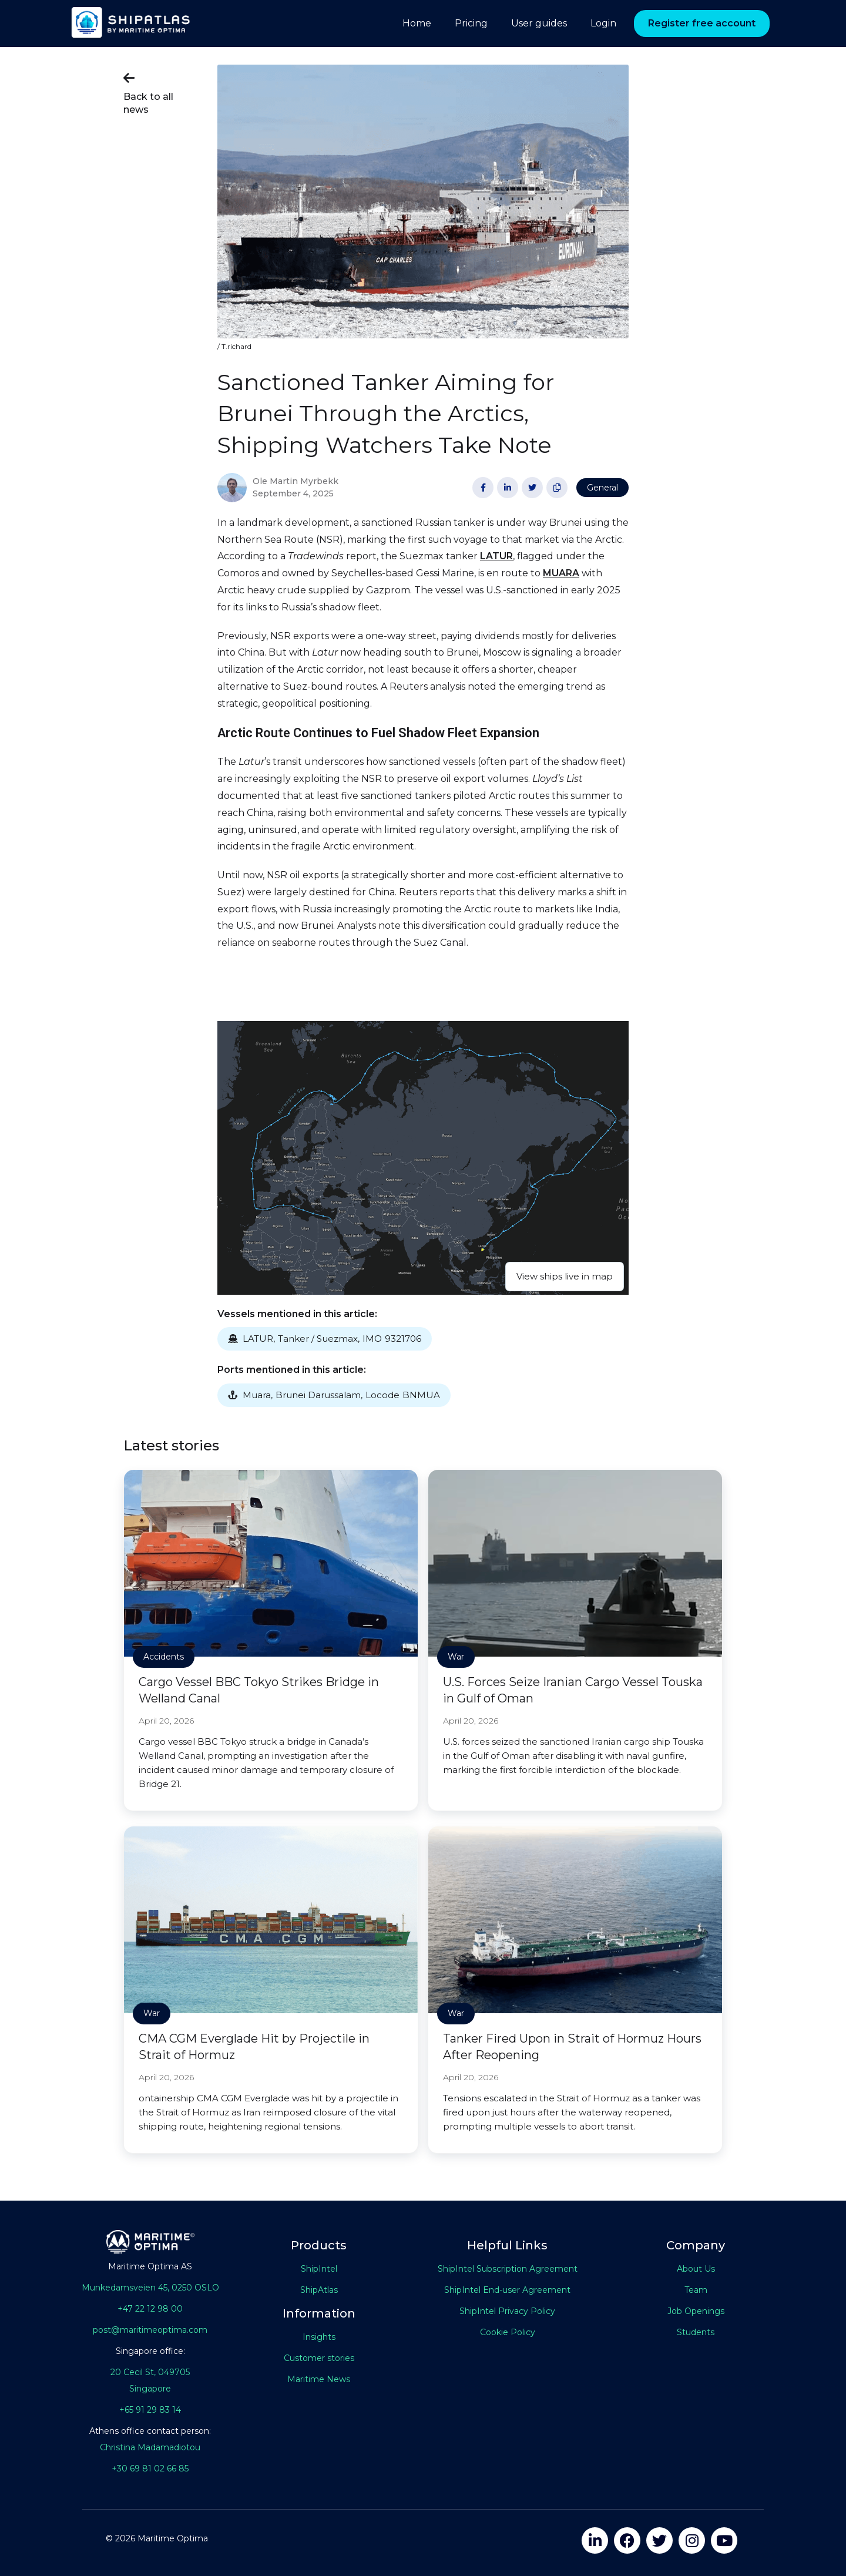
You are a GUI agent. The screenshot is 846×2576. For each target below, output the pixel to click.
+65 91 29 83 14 (150, 2409)
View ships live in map (564, 1276)
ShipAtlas (319, 2290)
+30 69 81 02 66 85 (150, 2468)
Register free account (702, 23)
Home (416, 23)
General (602, 487)
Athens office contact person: (150, 2431)
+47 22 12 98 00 (150, 2308)
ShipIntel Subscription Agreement (508, 2268)
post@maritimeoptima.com (150, 2330)
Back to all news (148, 92)
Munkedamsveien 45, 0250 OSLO (150, 2287)
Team (695, 2290)
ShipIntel (319, 2268)
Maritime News (318, 2379)
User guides (539, 23)
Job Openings (695, 2311)
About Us (696, 2268)
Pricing (471, 23)
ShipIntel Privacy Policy (507, 2311)
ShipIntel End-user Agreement (507, 2290)
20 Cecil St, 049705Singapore (150, 2380)
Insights (319, 2337)
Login (603, 23)
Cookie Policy (507, 2332)
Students (695, 2332)
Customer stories (319, 2358)
